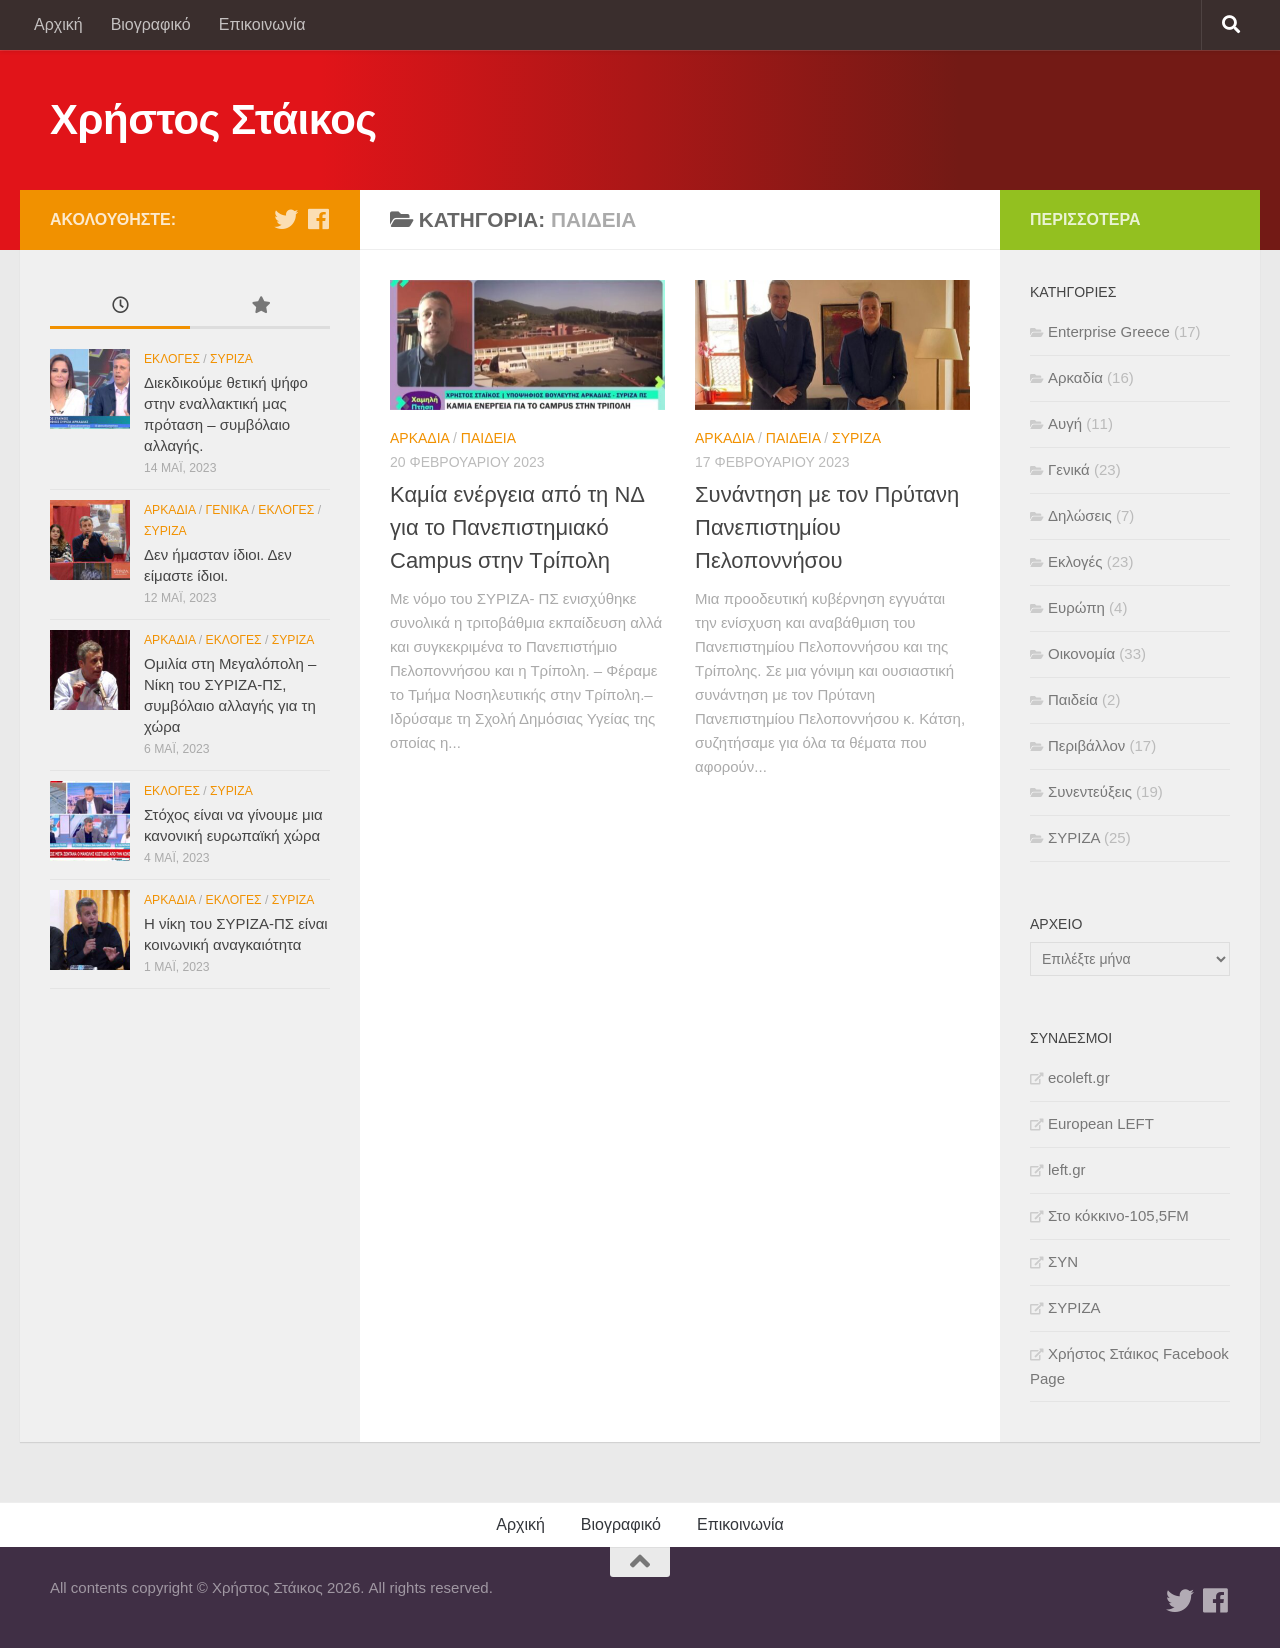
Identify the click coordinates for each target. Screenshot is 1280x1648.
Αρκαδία (419, 438)
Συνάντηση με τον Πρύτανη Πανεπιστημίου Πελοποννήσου (827, 527)
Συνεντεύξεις (1090, 791)
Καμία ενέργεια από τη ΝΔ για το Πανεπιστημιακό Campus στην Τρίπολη (517, 527)
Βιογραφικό (151, 24)
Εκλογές (172, 359)
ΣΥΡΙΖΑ (856, 438)
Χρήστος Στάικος (213, 119)
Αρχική (58, 24)
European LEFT (1101, 1123)
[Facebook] (318, 219)
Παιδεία (488, 438)
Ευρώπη (1076, 607)
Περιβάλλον (1086, 745)
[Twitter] (286, 219)
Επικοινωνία (262, 24)
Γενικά (227, 510)
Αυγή (1065, 423)
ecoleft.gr (1079, 1077)
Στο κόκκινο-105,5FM (1118, 1215)
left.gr (1067, 1169)
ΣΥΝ (1063, 1261)
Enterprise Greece (1109, 331)
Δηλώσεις (1080, 515)
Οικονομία (1081, 653)
